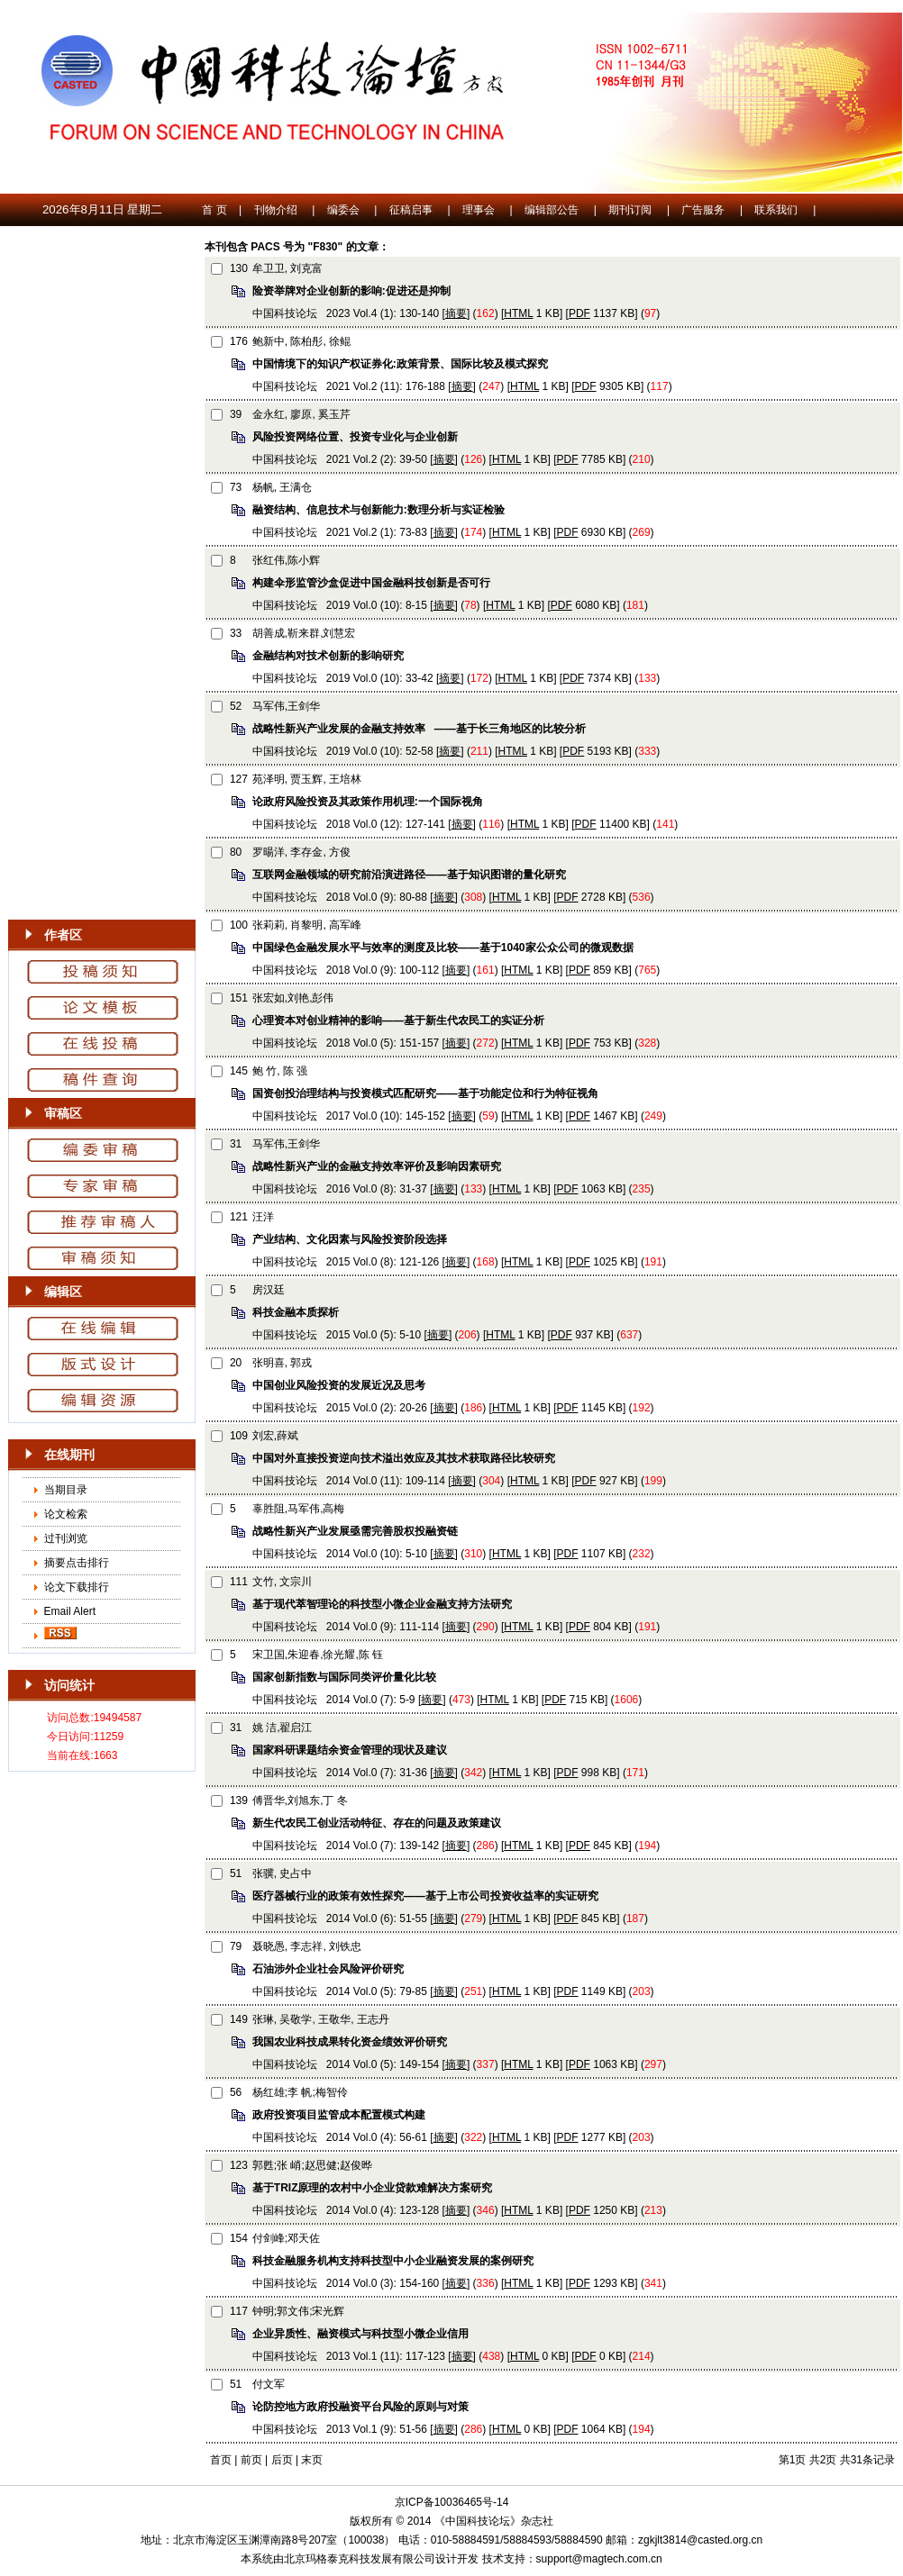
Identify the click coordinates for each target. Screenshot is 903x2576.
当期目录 (65, 1489)
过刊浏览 (65, 1538)
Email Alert (68, 1611)
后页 (282, 2460)
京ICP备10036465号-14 (452, 2502)
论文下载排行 (76, 1587)
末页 (312, 2460)
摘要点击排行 (76, 1562)
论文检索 (65, 1514)
